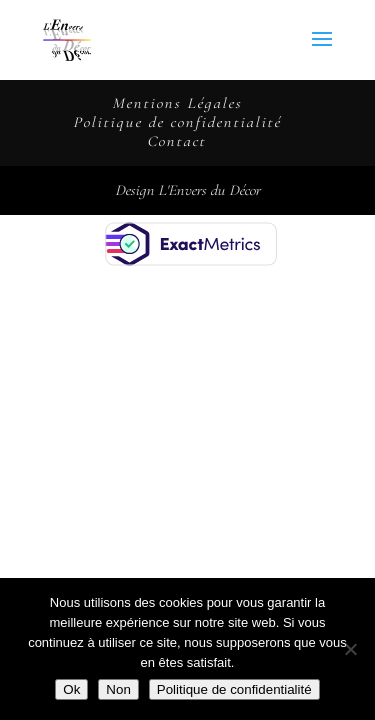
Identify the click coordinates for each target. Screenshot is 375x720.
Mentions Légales (177, 103)
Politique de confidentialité (177, 122)
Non (118, 689)
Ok (71, 689)
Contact (176, 141)
